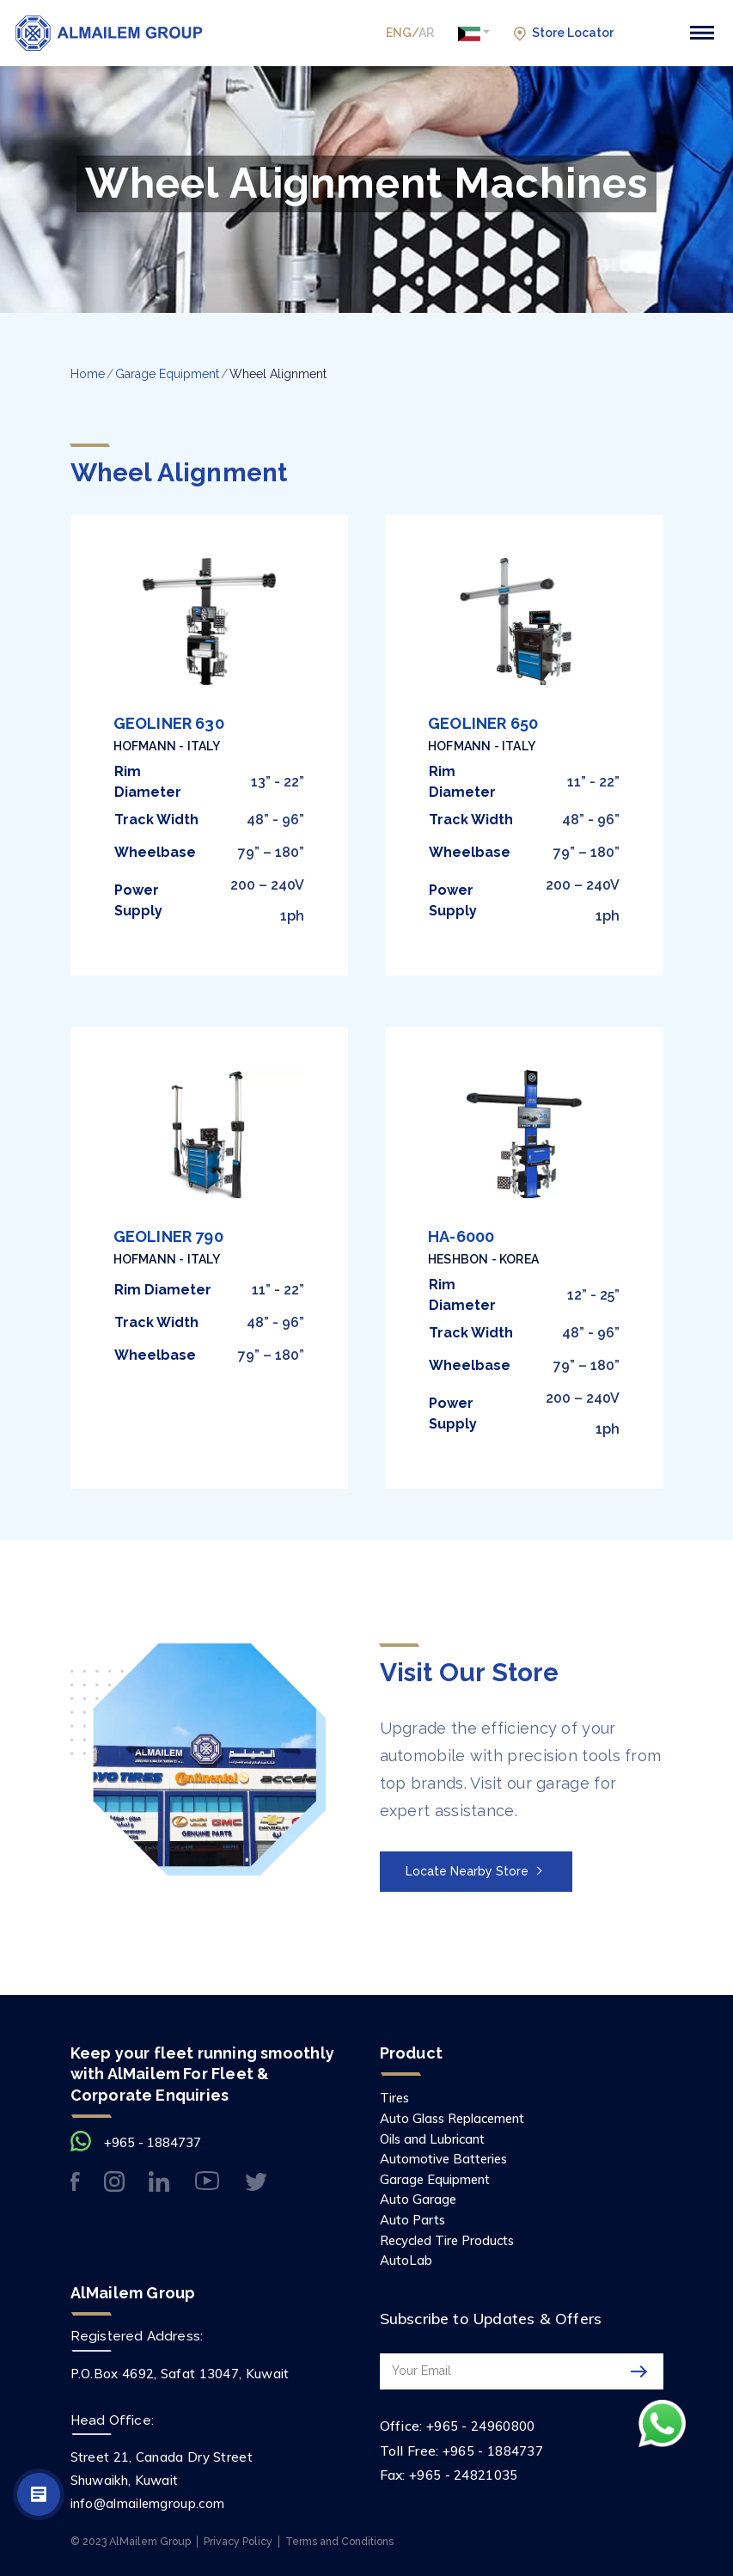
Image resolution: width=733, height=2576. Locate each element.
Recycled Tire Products (451, 2239)
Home (87, 374)
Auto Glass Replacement (457, 2117)
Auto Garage (419, 2198)
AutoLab (407, 2258)
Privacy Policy (238, 2538)
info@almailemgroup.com (148, 2502)
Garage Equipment (167, 374)
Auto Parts (414, 2218)
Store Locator (564, 33)
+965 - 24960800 (481, 2424)
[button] (474, 33)
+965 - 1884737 (153, 2142)
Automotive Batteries (446, 2157)
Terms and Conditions (339, 2538)
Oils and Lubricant (436, 2137)
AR (426, 33)
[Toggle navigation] (702, 33)
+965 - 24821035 (464, 2472)
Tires (396, 2096)
